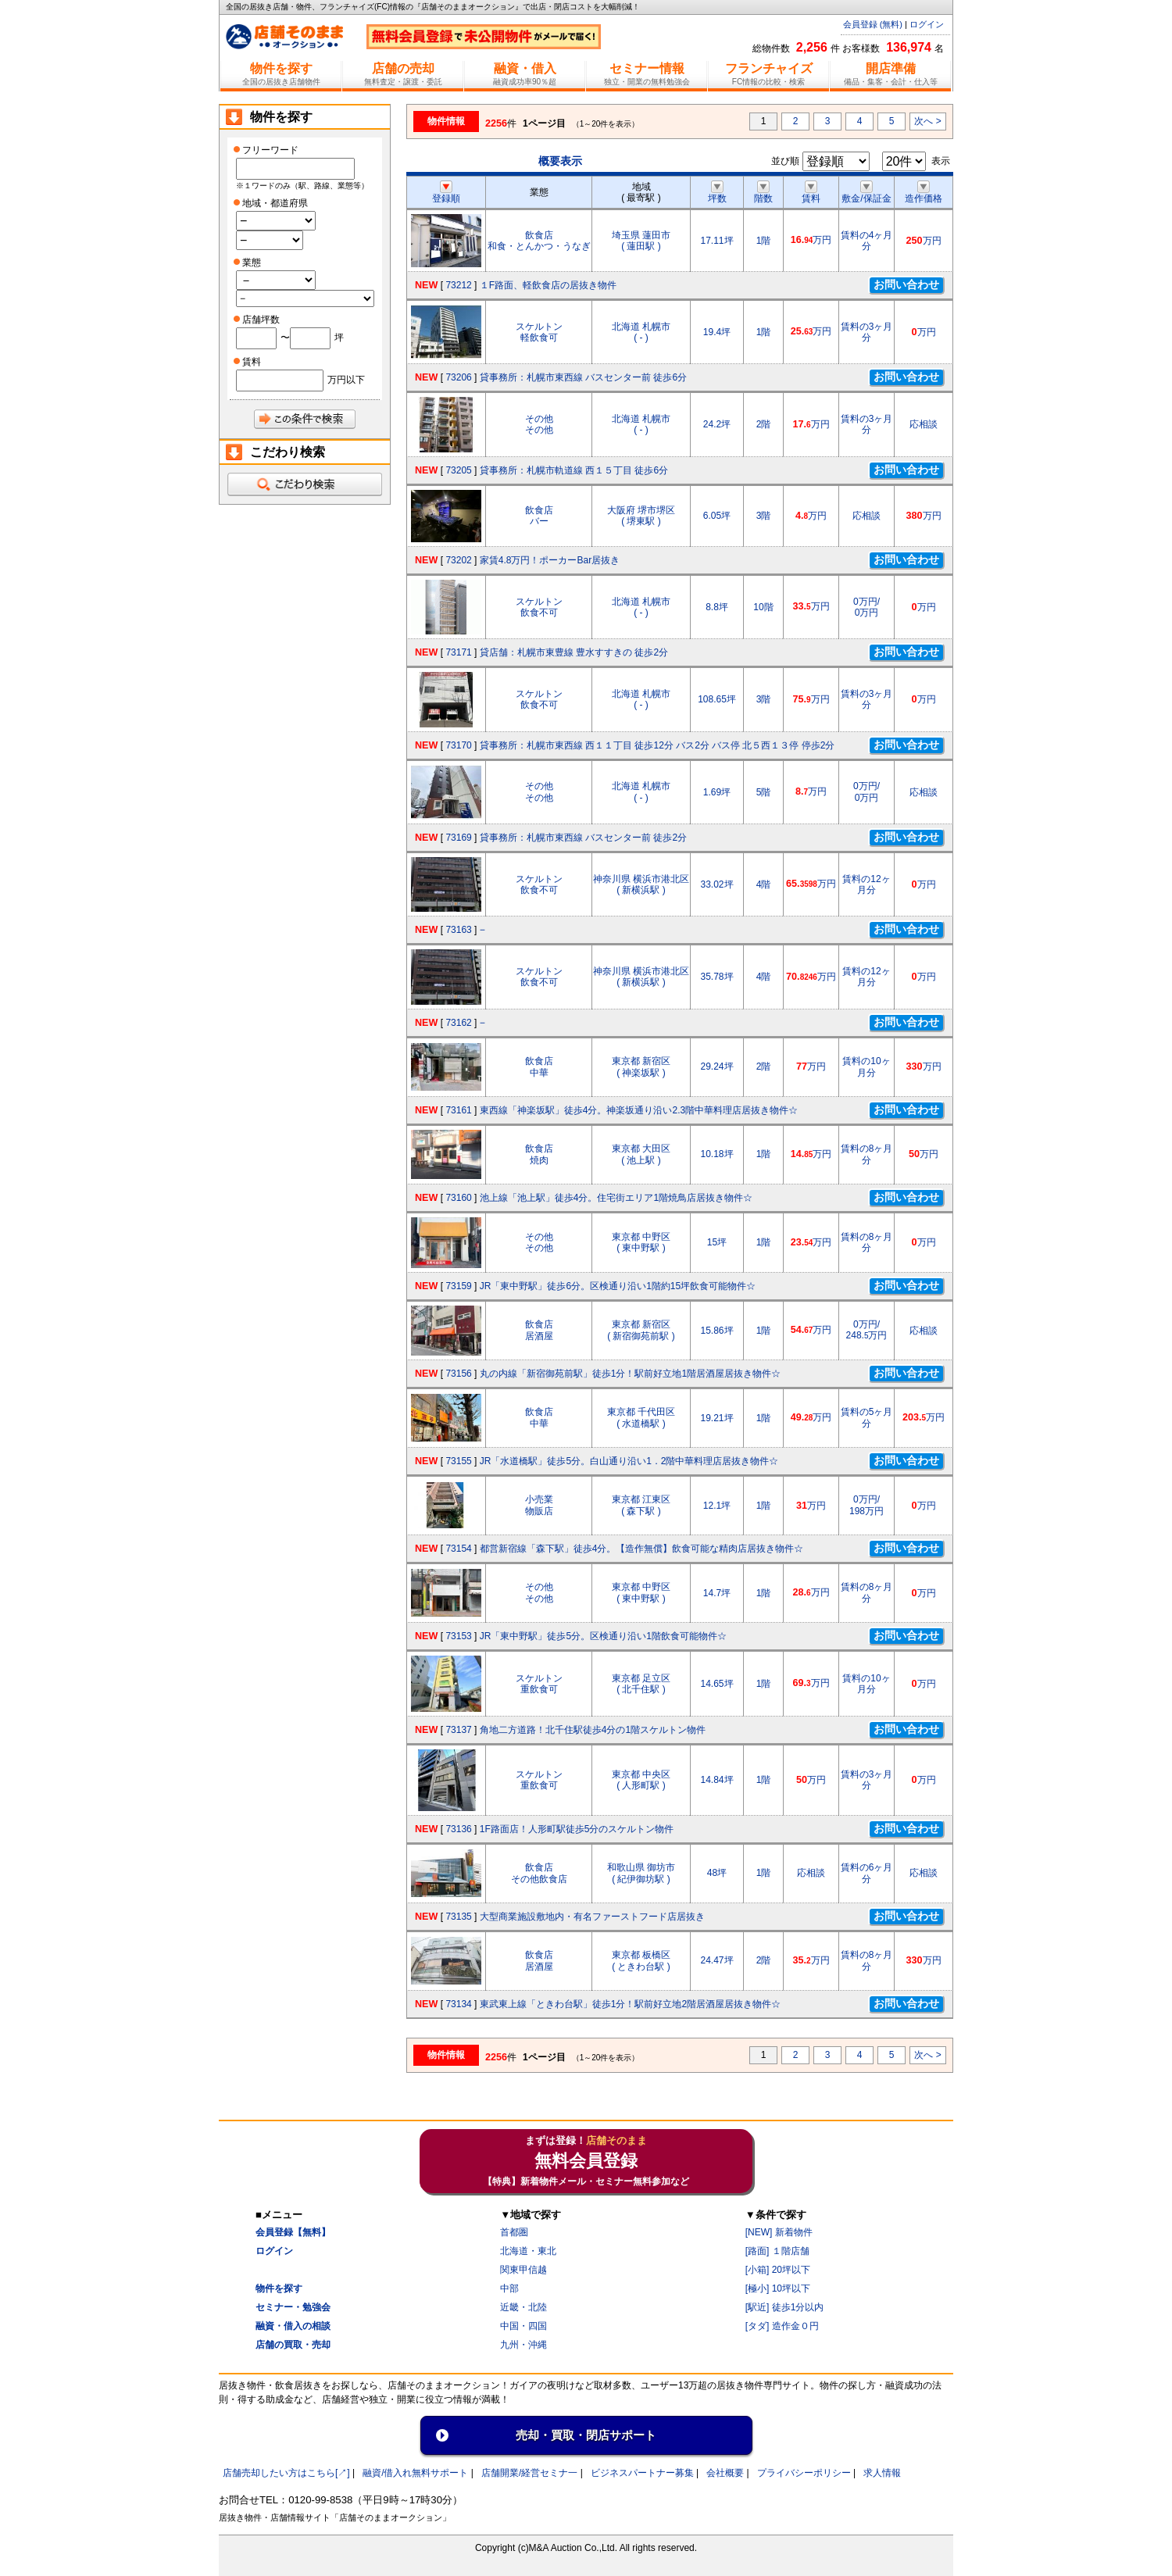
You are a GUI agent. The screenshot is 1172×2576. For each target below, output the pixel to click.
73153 (458, 1636)
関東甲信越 (523, 2269)
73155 (458, 1461)
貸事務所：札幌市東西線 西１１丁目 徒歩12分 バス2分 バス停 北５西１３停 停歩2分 (657, 745)
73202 (458, 560)
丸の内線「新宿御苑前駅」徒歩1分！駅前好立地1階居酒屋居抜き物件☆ (630, 1373)
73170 (458, 745)
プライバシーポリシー (804, 2472)
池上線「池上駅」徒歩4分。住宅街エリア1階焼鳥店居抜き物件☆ (616, 1197)
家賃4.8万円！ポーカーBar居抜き (550, 560)
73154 (458, 1548)
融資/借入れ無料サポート (415, 2472)
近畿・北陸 (523, 2307)
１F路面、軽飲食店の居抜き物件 (548, 285)
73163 (458, 929)
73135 (458, 1916)
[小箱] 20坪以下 (777, 2269)
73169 (458, 837)
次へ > (927, 121)
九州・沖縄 (523, 2344)
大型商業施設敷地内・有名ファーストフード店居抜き (592, 1916)
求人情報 (882, 2472)
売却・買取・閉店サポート (586, 2435)
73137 (458, 1729)
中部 (509, 2288)
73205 (458, 470)
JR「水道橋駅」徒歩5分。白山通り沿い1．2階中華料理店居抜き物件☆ (629, 1461)
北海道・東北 (528, 2251)
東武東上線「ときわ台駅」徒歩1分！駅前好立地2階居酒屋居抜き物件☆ (630, 2004)
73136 (458, 1829)
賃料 (811, 193)
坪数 (717, 193)
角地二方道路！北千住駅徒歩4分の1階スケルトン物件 (593, 1729)
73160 (458, 1197)
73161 (458, 1110)
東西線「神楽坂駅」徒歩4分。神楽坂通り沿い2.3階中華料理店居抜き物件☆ (639, 1110)
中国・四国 (523, 2326)
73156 (458, 1373)
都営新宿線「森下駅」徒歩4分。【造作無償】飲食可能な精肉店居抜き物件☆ (642, 1548)
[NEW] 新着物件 (779, 2232)
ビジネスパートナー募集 (642, 2472)
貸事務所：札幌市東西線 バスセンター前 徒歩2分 (583, 837)
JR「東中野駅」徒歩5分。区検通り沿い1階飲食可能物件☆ (603, 1636)
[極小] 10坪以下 (777, 2288)
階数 (763, 193)
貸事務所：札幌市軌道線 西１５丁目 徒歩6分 (574, 470)
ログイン (926, 24)
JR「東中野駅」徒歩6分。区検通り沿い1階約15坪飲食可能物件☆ (618, 1286)
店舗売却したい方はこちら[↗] (286, 2472)
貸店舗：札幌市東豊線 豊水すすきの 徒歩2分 (574, 652)
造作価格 (923, 193)
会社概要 (725, 2472)
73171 (458, 652)
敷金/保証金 (866, 193)
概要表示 (560, 161)
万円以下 (346, 379)
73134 (458, 2004)
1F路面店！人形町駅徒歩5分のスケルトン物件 (577, 1829)
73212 (458, 285)
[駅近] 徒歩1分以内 (784, 2307)
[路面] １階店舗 (777, 2251)
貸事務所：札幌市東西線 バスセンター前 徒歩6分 (583, 377)
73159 (458, 1286)
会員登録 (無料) (872, 24)
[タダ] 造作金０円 (782, 2326)
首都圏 (514, 2232)
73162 (458, 1022)
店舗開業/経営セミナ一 (529, 2472)
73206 (458, 377)
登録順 (446, 193)
